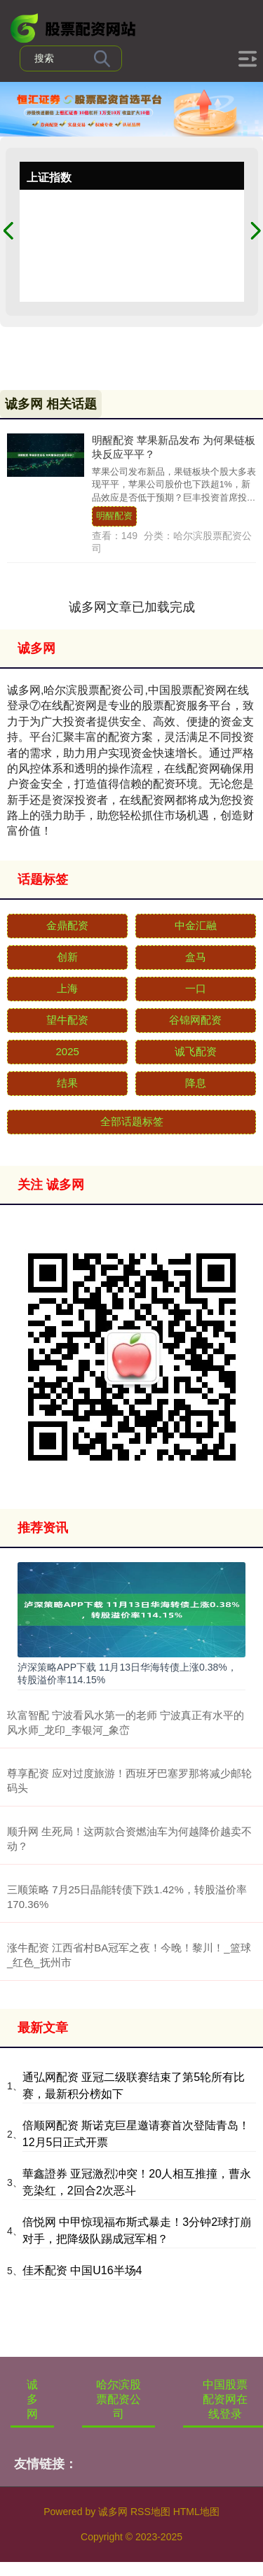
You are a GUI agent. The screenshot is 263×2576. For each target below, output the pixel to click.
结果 (67, 1083)
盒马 (195, 957)
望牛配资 (67, 1020)
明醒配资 (114, 516)
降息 (195, 1083)
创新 (67, 957)
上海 (67, 988)
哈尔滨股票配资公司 (118, 2399)
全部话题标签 (131, 1121)
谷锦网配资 (195, 1020)
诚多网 (32, 2399)
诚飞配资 (196, 1051)
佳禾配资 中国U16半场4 (82, 2270)
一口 (195, 988)
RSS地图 (150, 2511)
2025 (67, 1051)
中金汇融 (196, 925)
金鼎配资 (67, 925)
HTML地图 (196, 2511)
